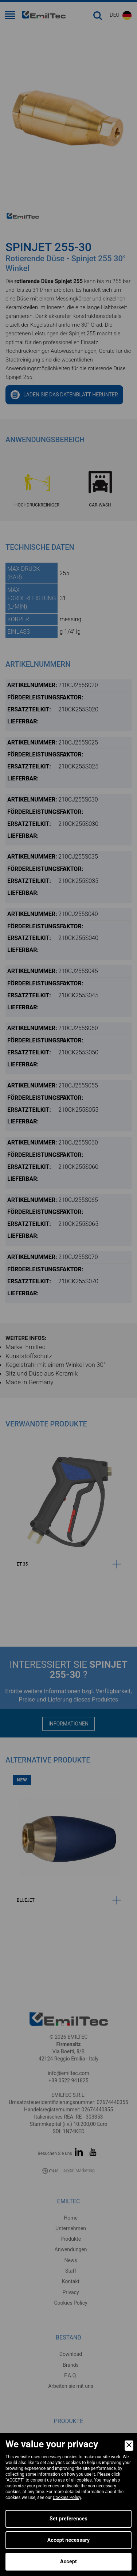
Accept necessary (68, 2540)
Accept (68, 2561)
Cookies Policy (67, 2497)
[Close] (129, 2445)
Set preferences (68, 2519)
